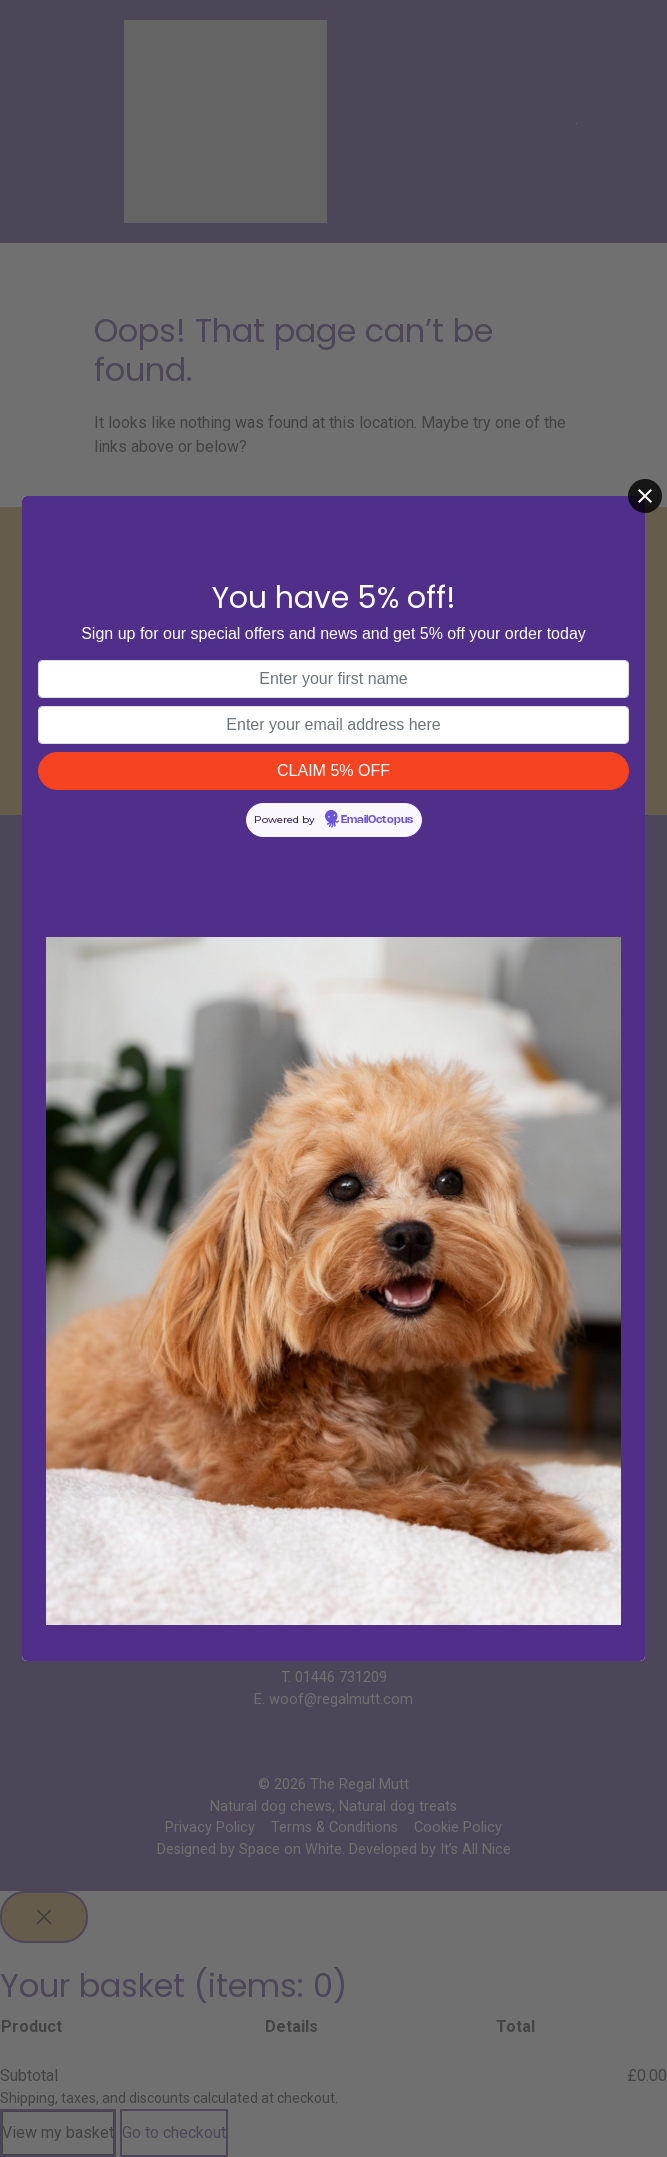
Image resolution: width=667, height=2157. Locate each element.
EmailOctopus (377, 820)
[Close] (645, 496)
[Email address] (333, 725)
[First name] (333, 679)
